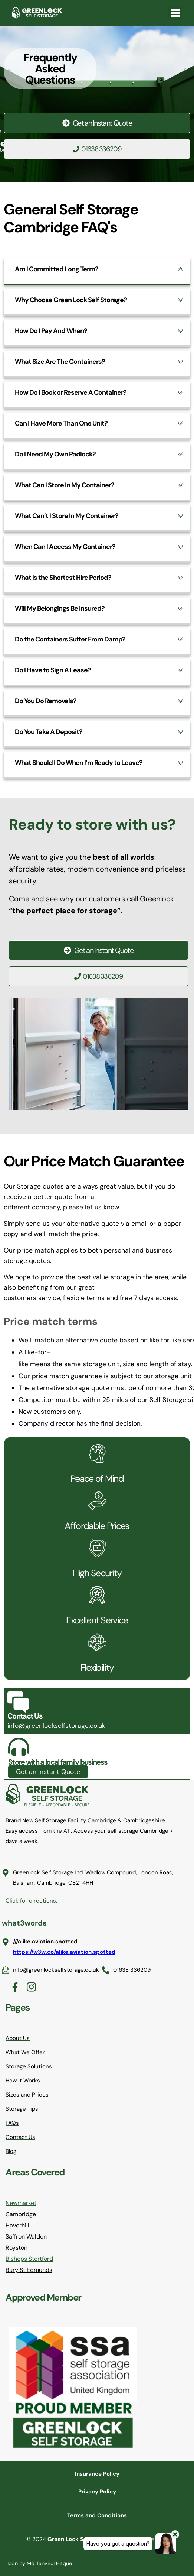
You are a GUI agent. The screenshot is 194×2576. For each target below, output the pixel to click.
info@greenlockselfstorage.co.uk (56, 1726)
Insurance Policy (97, 2474)
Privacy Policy (97, 2491)
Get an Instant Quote (97, 123)
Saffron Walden (26, 2236)
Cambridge (21, 2214)
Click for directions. (31, 1900)
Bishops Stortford (29, 2259)
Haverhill (17, 2225)
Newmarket (21, 2203)
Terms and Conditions (97, 2515)
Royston (16, 2248)
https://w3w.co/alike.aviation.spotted (64, 1952)
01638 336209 (97, 149)
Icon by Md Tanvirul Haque (39, 2563)
